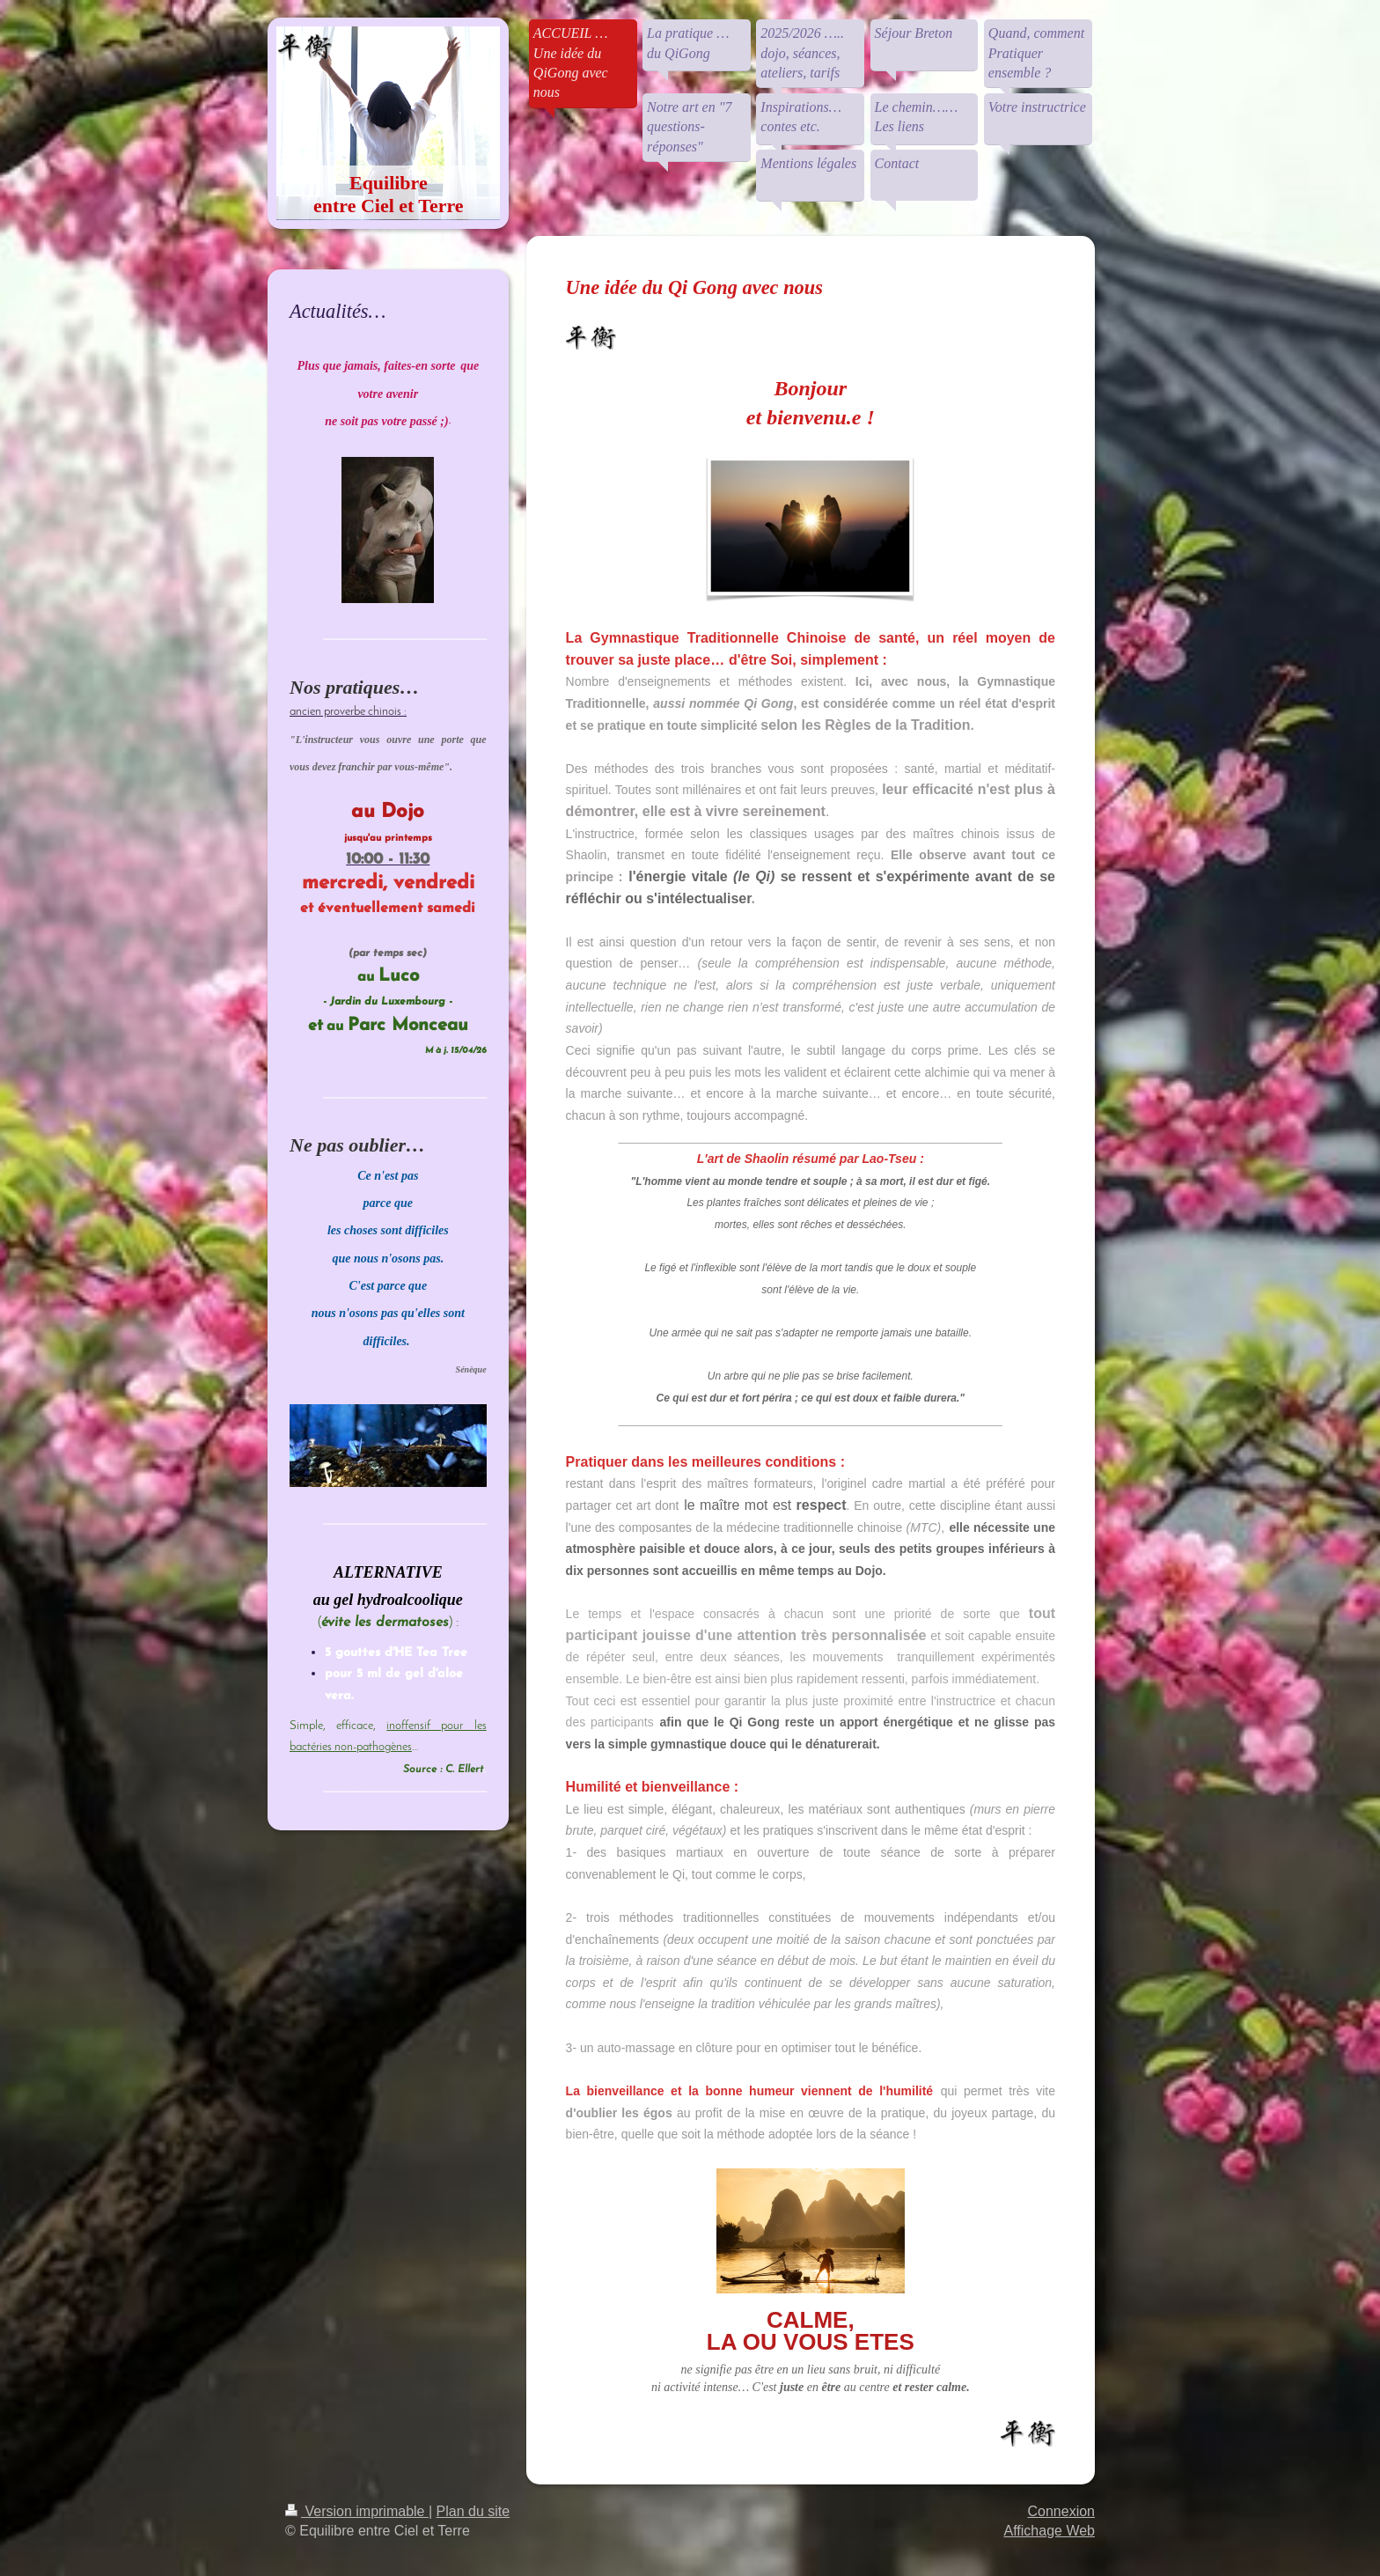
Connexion (1062, 2511)
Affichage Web (1049, 2530)
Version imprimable (357, 2511)
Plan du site (473, 2511)
